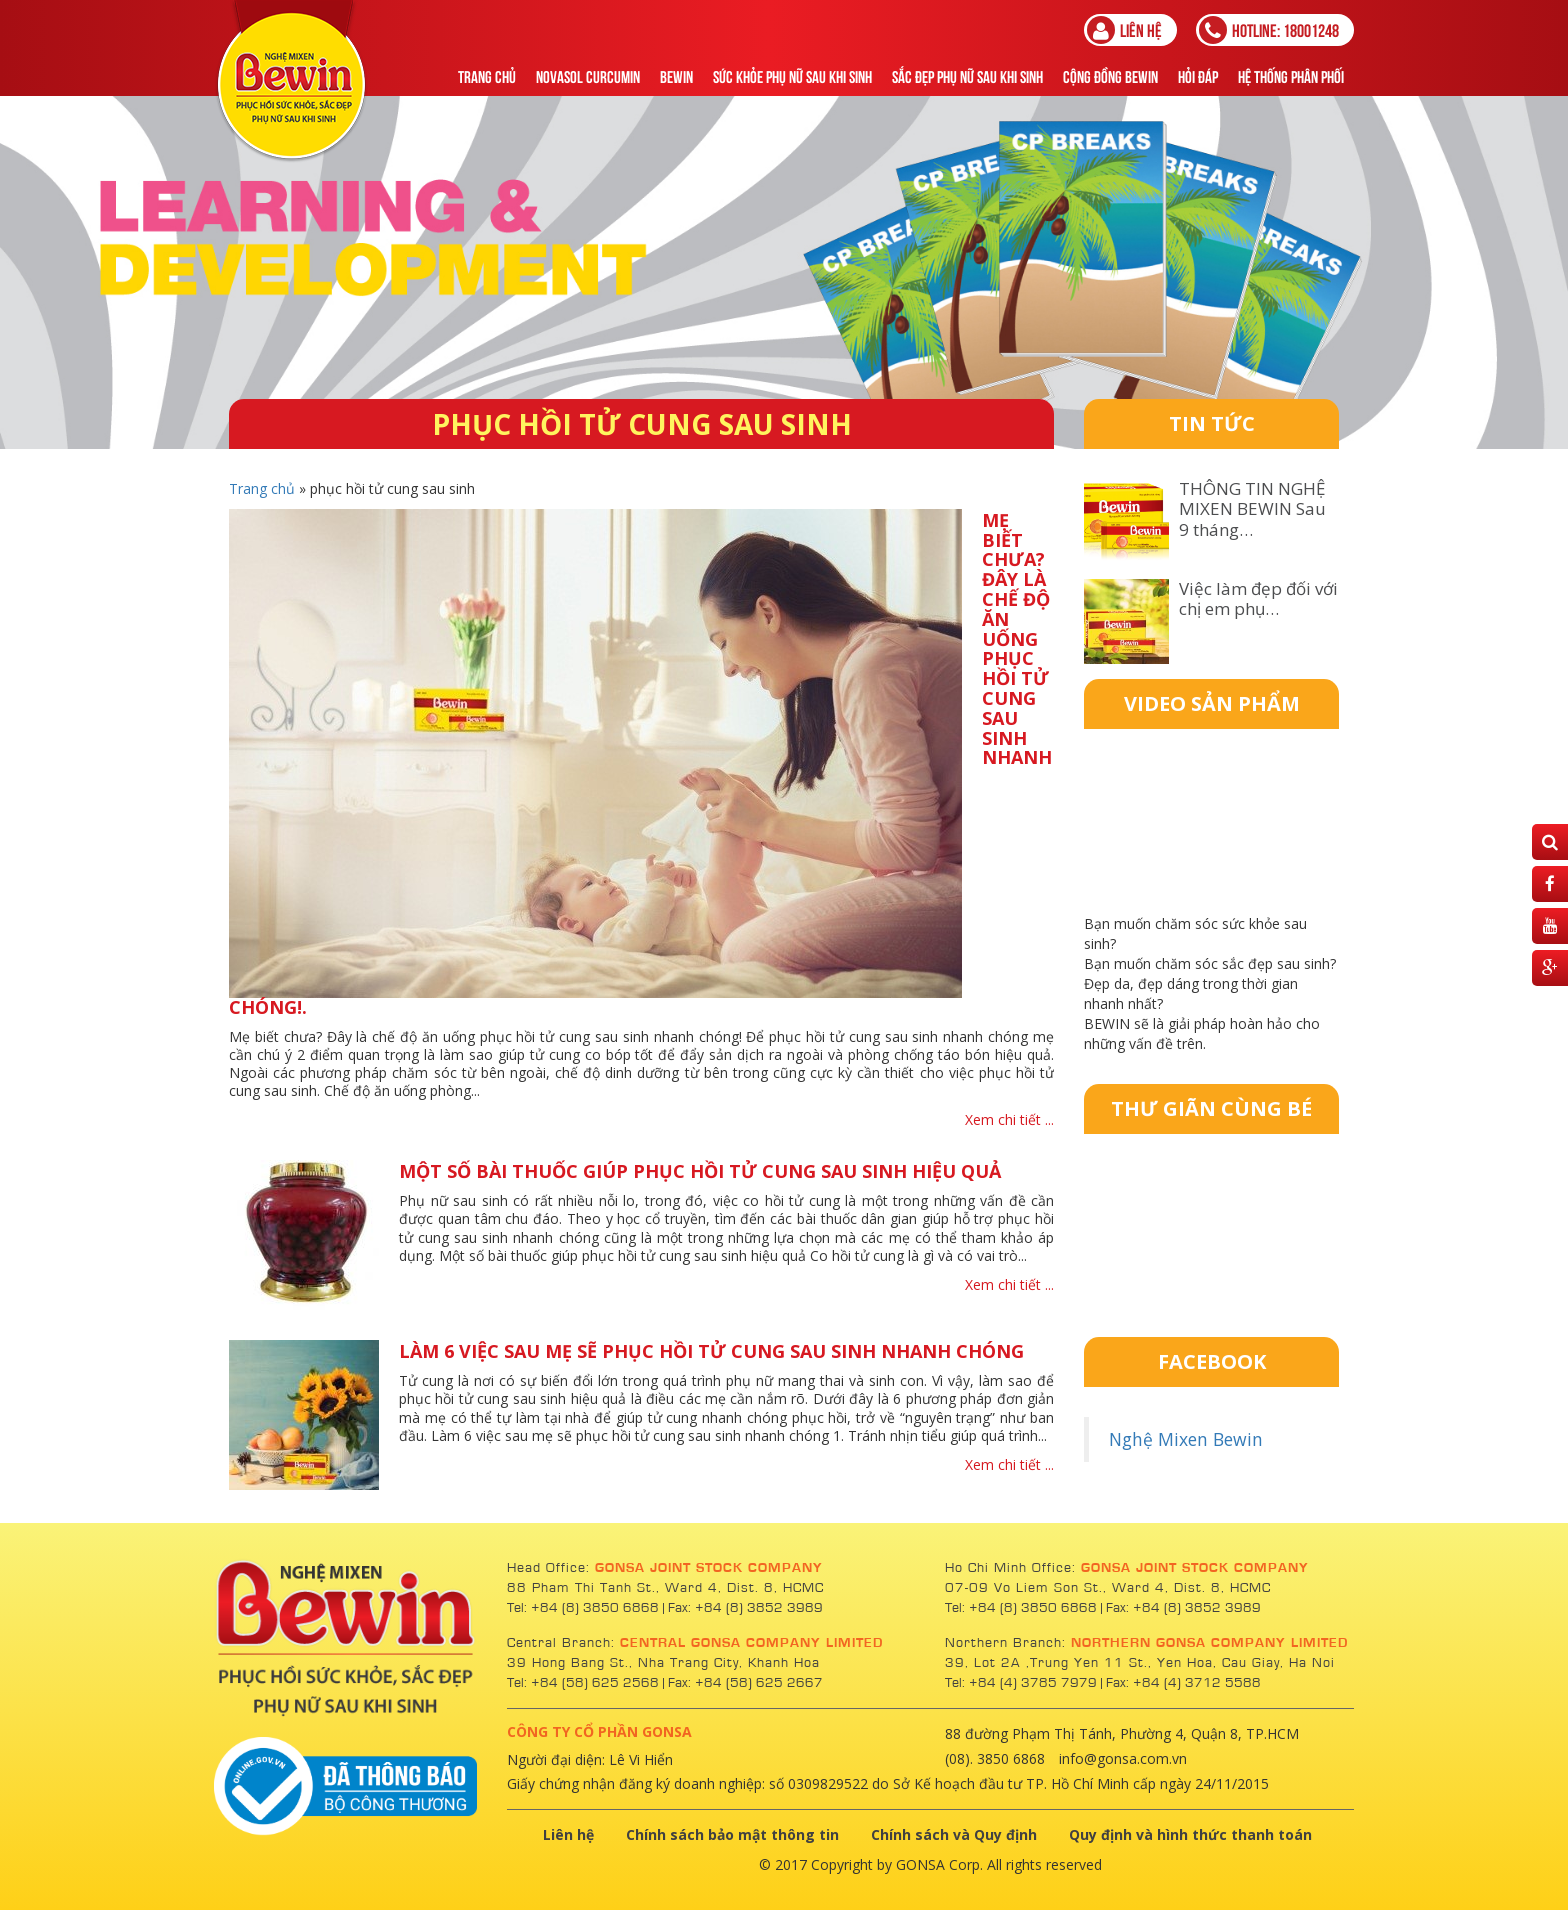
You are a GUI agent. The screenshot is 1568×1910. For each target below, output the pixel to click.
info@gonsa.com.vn (1123, 1758)
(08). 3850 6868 (995, 1758)
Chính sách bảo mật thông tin (732, 1834)
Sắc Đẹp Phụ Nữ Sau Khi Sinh (967, 75)
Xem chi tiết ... (1009, 1119)
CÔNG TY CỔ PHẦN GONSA (599, 1731)
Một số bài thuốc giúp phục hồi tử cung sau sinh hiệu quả (700, 1171)
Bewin (676, 75)
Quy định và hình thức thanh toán (1190, 1834)
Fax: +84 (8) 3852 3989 (745, 1608)
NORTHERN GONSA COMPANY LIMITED (1209, 1643)
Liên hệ (1124, 30)
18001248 (1269, 30)
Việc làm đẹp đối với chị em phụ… (1258, 598)
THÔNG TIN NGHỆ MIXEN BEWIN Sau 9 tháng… (1252, 509)
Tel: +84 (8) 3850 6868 (585, 1608)
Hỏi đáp (1198, 75)
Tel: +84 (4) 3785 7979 (1021, 1683)
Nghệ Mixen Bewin (1186, 1439)
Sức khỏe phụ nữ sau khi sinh (792, 75)
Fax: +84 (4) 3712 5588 (1183, 1683)
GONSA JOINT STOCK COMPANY (709, 1568)
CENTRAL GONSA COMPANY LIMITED (751, 1643)
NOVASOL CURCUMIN (588, 75)
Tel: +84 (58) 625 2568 (583, 1683)
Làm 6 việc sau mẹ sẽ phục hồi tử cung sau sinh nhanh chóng (711, 1351)
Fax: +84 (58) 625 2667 (745, 1683)
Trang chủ (487, 75)
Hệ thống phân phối (1291, 75)
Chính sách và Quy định (954, 1834)
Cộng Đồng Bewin (1110, 75)
